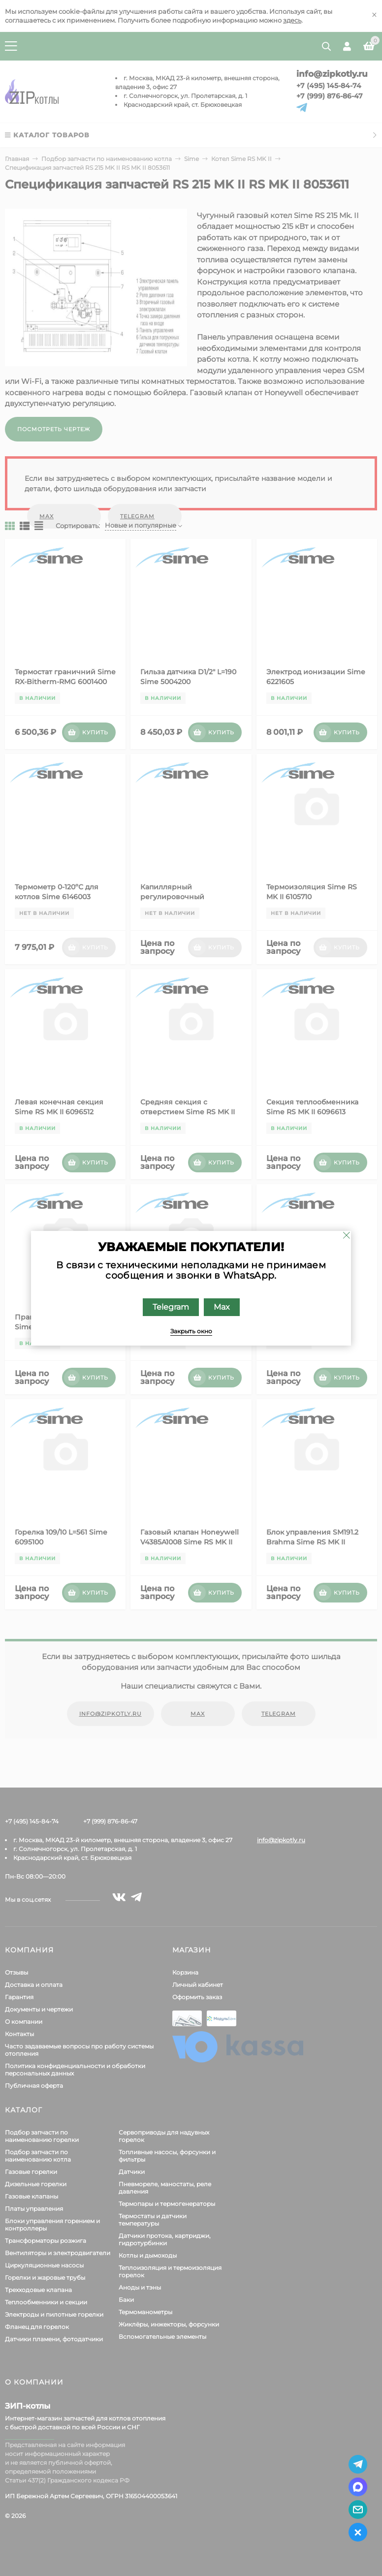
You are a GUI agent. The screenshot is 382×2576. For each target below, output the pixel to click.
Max (222, 1307)
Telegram (171, 1307)
